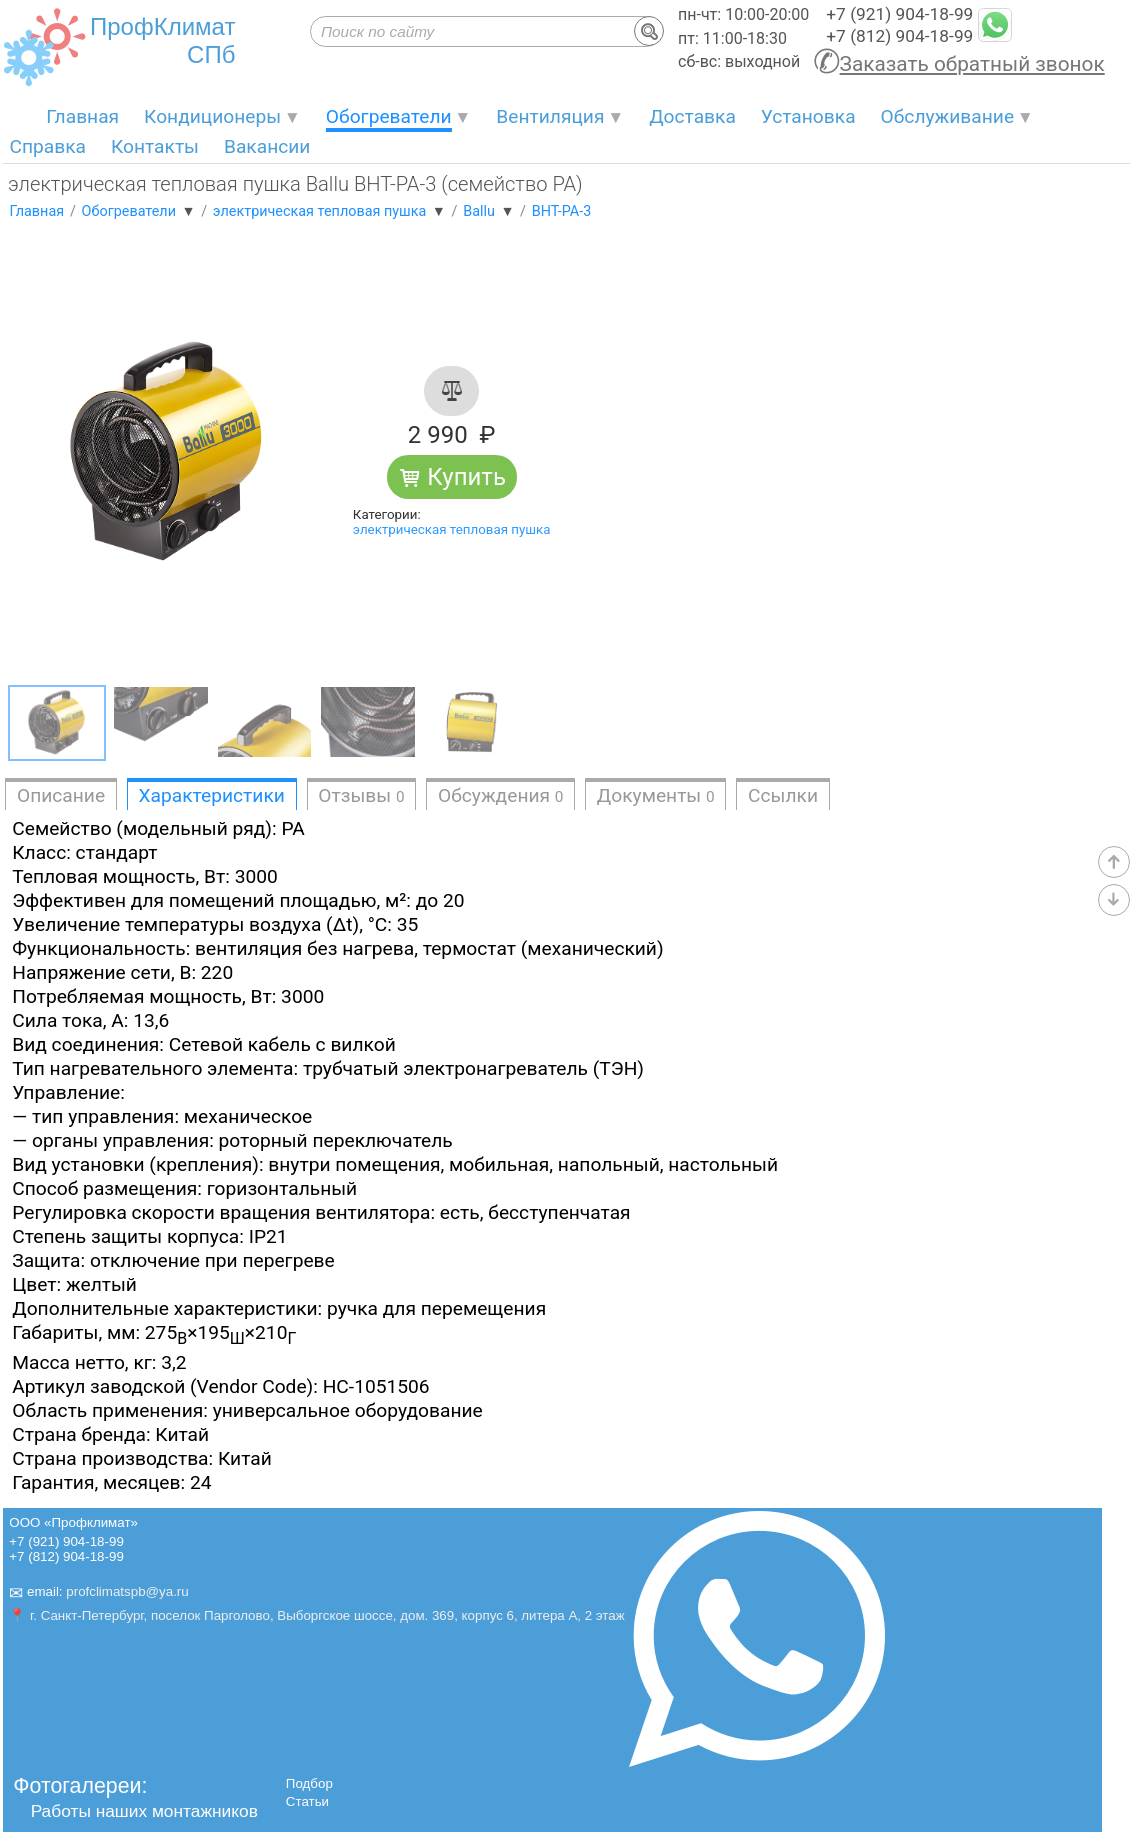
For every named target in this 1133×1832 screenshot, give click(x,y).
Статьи (307, 1801)
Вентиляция (550, 116)
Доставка (692, 116)
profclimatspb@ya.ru (127, 1591)
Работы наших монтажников (144, 1811)
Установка (808, 116)
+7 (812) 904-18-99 (899, 36)
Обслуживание (948, 116)
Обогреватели (389, 116)
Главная (82, 116)
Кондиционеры (212, 116)
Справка (47, 146)
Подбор (309, 1783)
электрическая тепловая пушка (452, 529)
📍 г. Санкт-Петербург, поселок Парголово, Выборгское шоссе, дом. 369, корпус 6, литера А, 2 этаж (316, 1615)
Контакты (155, 146)
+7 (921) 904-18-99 (899, 14)
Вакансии (267, 146)
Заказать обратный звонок (972, 64)
